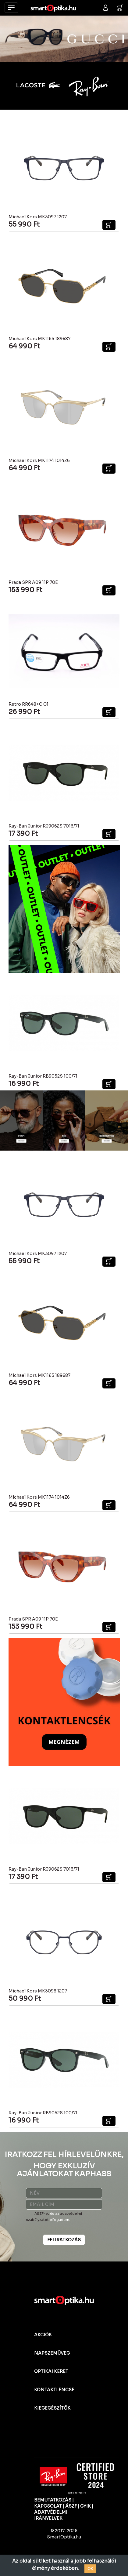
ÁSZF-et (41, 2213)
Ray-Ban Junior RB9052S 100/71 (43, 1076)
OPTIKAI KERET (51, 2371)
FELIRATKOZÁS (64, 2240)
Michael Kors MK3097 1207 (38, 217)
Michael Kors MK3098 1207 (38, 1991)
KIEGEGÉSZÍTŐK (52, 2408)
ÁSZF (71, 2506)
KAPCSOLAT (48, 2506)
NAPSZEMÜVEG (52, 2353)
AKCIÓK (43, 2335)
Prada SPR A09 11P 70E (33, 582)
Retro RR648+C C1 (28, 704)
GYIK (85, 2506)
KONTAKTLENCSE (54, 2389)
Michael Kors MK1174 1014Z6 (39, 460)
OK (90, 2568)
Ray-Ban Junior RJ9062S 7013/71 (44, 826)
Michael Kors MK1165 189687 (39, 338)
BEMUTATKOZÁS (52, 2500)
